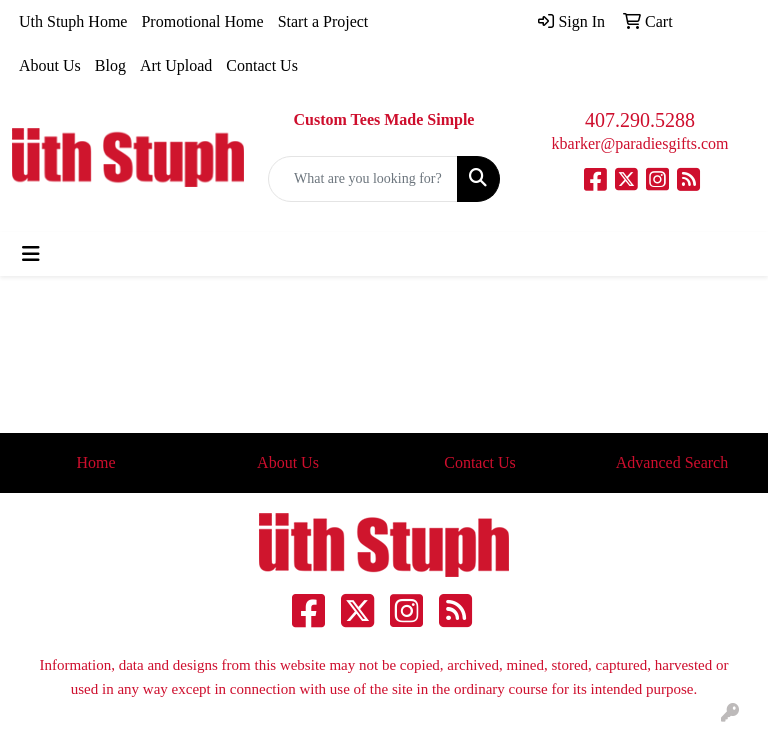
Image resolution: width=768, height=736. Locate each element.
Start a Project (323, 21)
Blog (110, 65)
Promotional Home (202, 21)
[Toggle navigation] (31, 254)
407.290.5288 (640, 120)
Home (95, 462)
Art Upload (176, 65)
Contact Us (262, 65)
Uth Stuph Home (73, 21)
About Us (50, 65)
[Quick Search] (363, 179)
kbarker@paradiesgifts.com (640, 143)
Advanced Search (672, 462)
